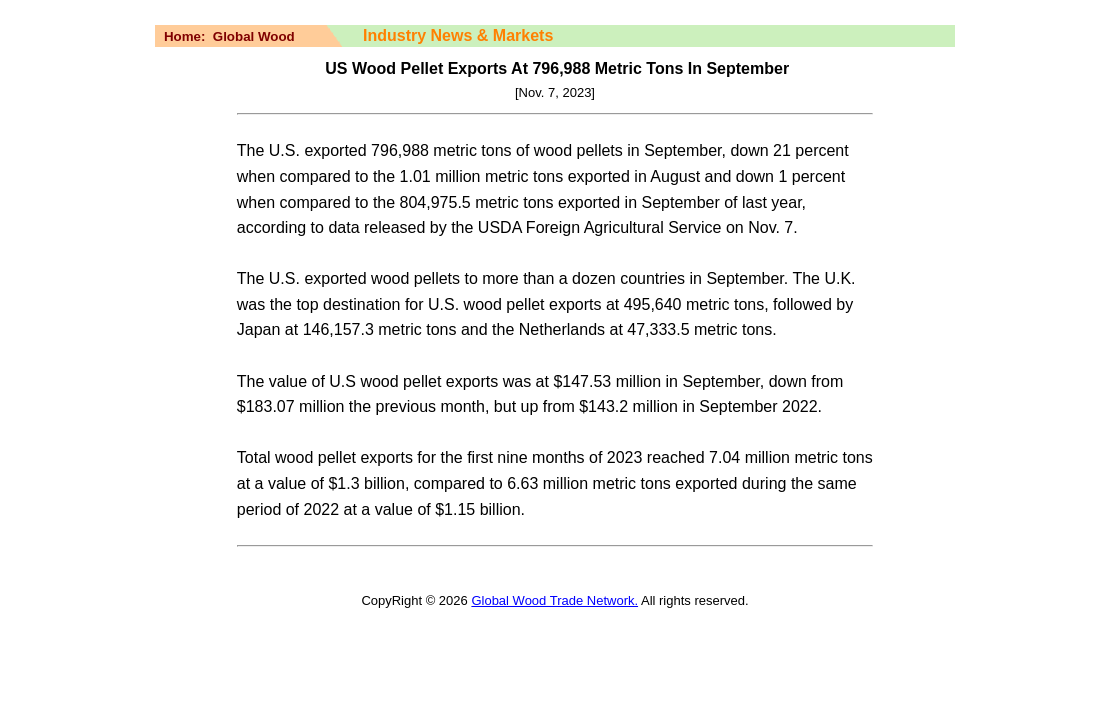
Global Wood (254, 36)
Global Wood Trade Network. (554, 600)
